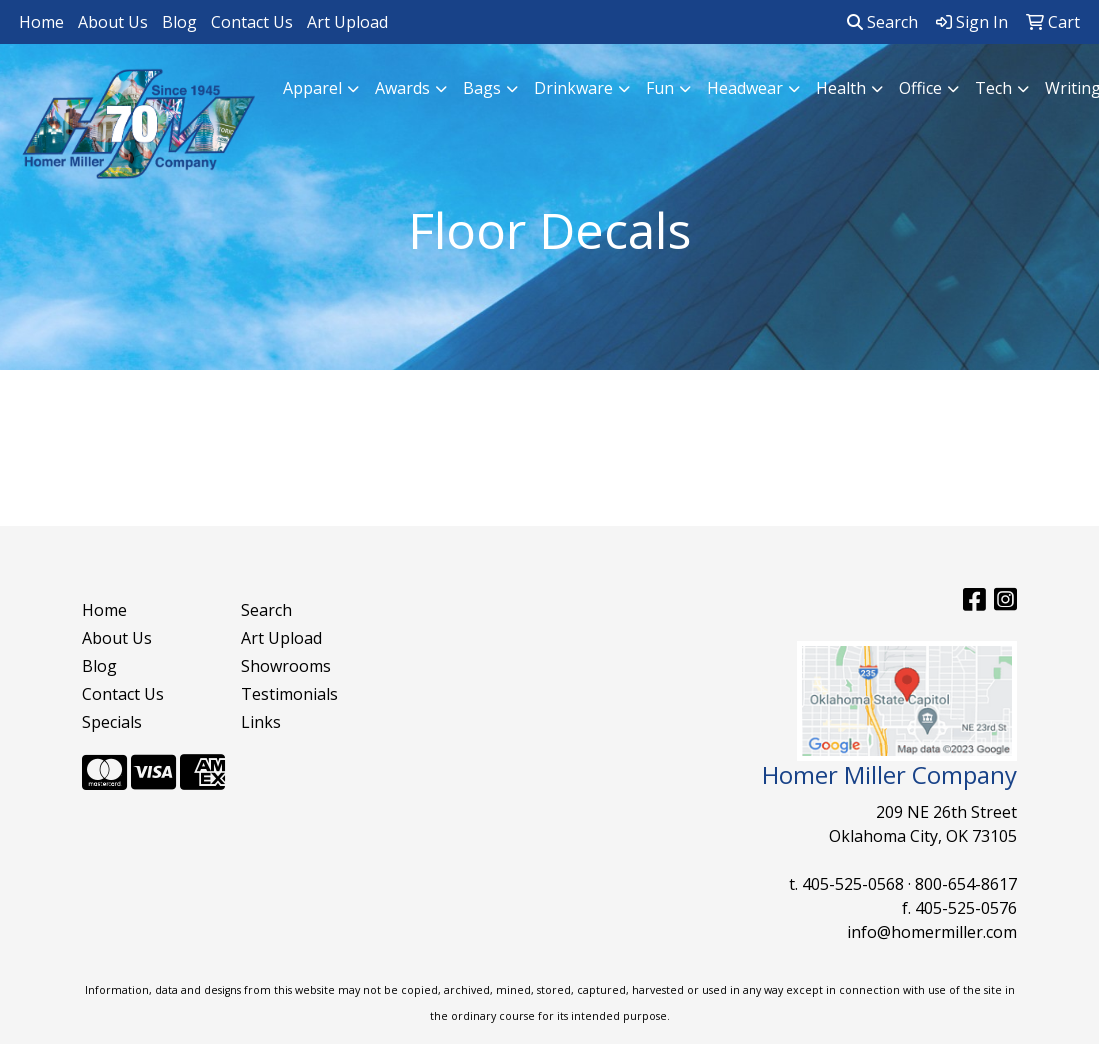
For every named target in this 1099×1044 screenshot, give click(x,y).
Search (882, 22)
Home (41, 22)
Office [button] (920, 88)
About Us (113, 22)
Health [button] (841, 88)
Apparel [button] (312, 88)
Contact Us (252, 22)
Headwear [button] (745, 88)
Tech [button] (993, 88)
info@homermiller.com (932, 932)
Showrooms (286, 666)
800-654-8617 (966, 884)
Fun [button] (660, 88)
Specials (112, 722)
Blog (179, 22)
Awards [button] (402, 88)
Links (261, 722)
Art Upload (347, 22)
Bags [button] (482, 88)
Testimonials (289, 694)
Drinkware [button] (573, 88)
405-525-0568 (853, 884)
